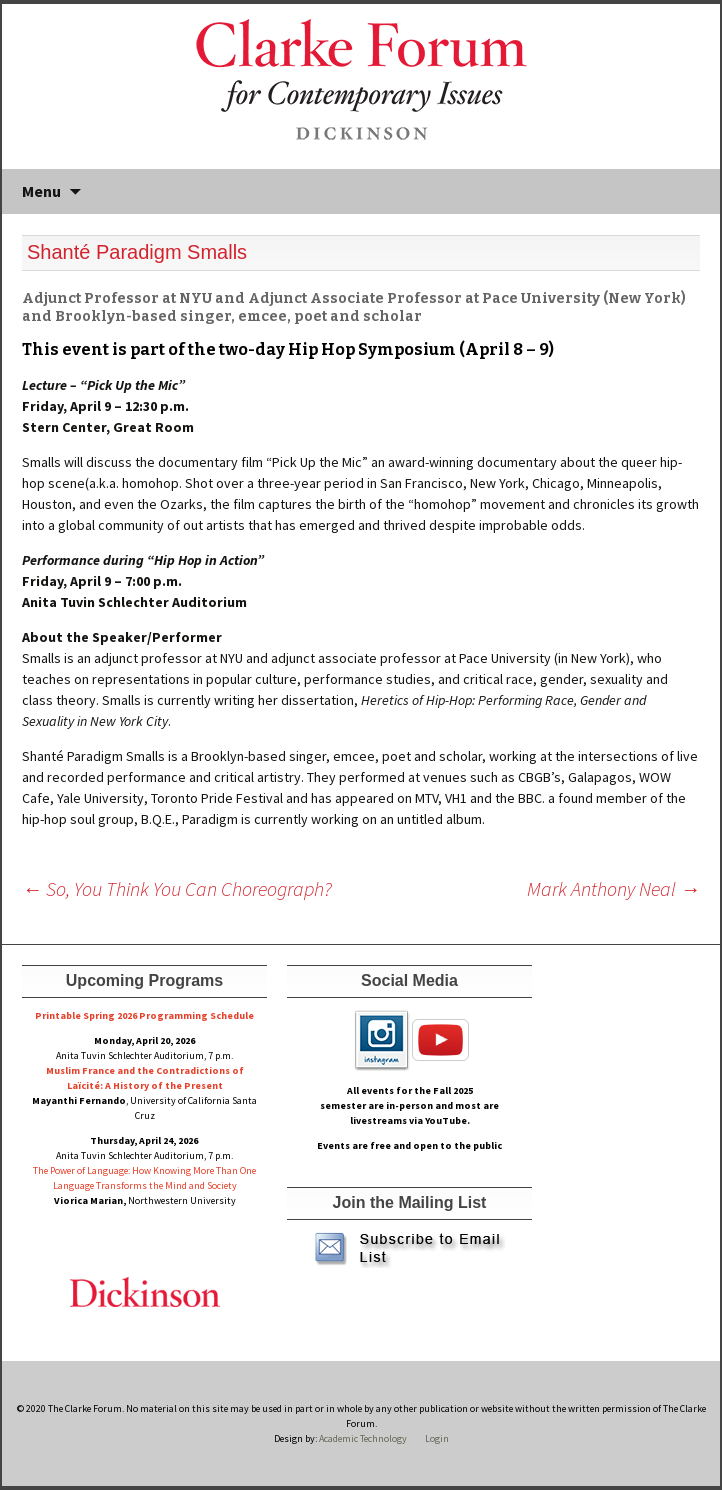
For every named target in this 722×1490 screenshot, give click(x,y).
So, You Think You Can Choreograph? (177, 888)
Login (437, 1438)
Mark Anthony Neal (613, 888)
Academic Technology (362, 1438)
